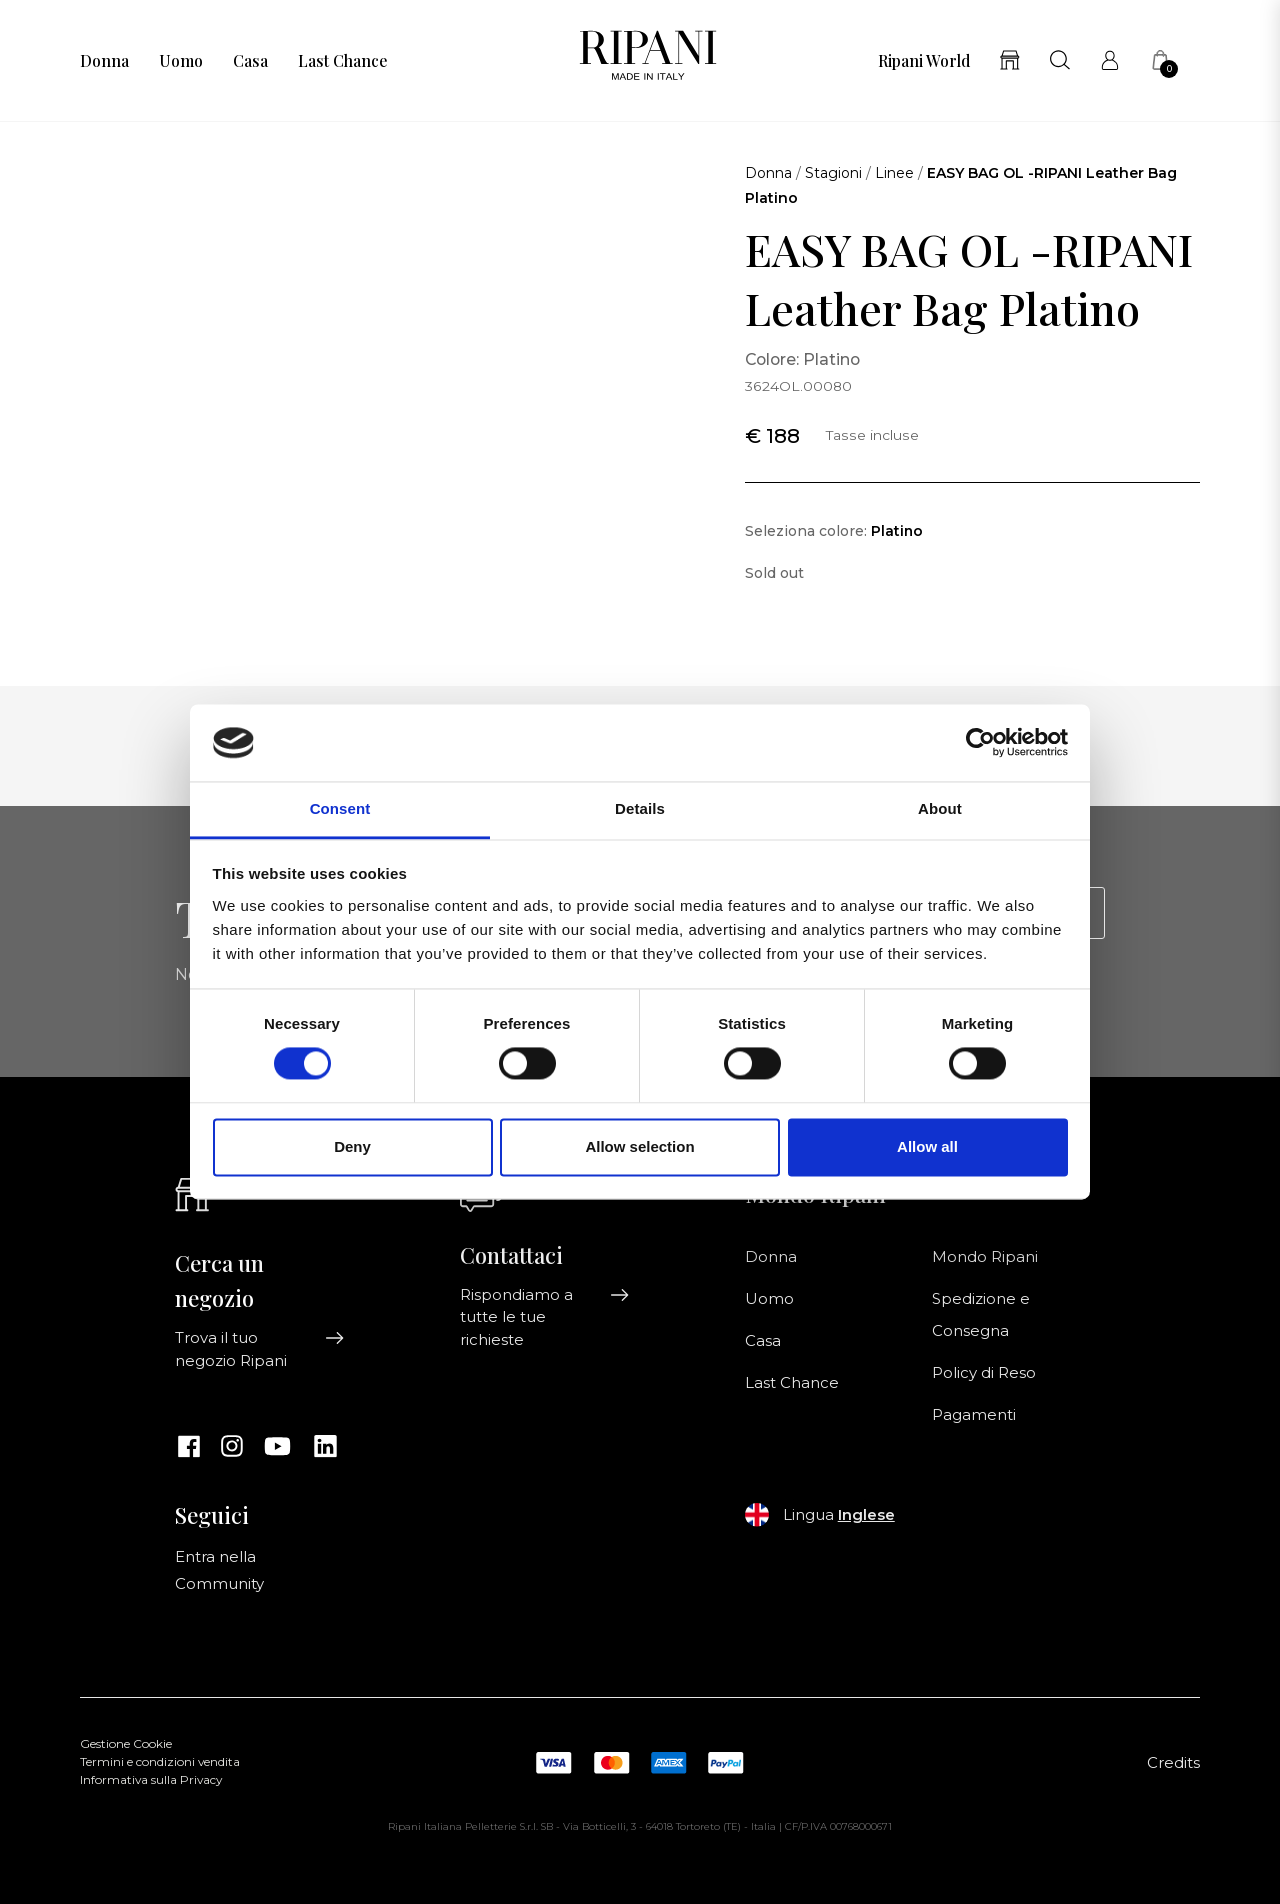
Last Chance (342, 61)
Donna (104, 61)
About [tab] (940, 808)
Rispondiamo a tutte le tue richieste (545, 1317)
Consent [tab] (340, 808)
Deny (352, 1146)
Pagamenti (974, 1415)
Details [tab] (640, 808)
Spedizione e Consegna (981, 1315)
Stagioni (833, 173)
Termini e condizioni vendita (160, 1762)
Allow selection (639, 1146)
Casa (250, 61)
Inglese (866, 1515)
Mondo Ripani (985, 1257)
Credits (1173, 1763)
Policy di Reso (984, 1373)
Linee (894, 173)
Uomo (181, 61)
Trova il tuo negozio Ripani (260, 1349)
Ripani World (924, 61)
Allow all (927, 1146)
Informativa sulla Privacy (151, 1780)
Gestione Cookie (126, 1744)
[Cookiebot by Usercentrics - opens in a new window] (980, 743)
